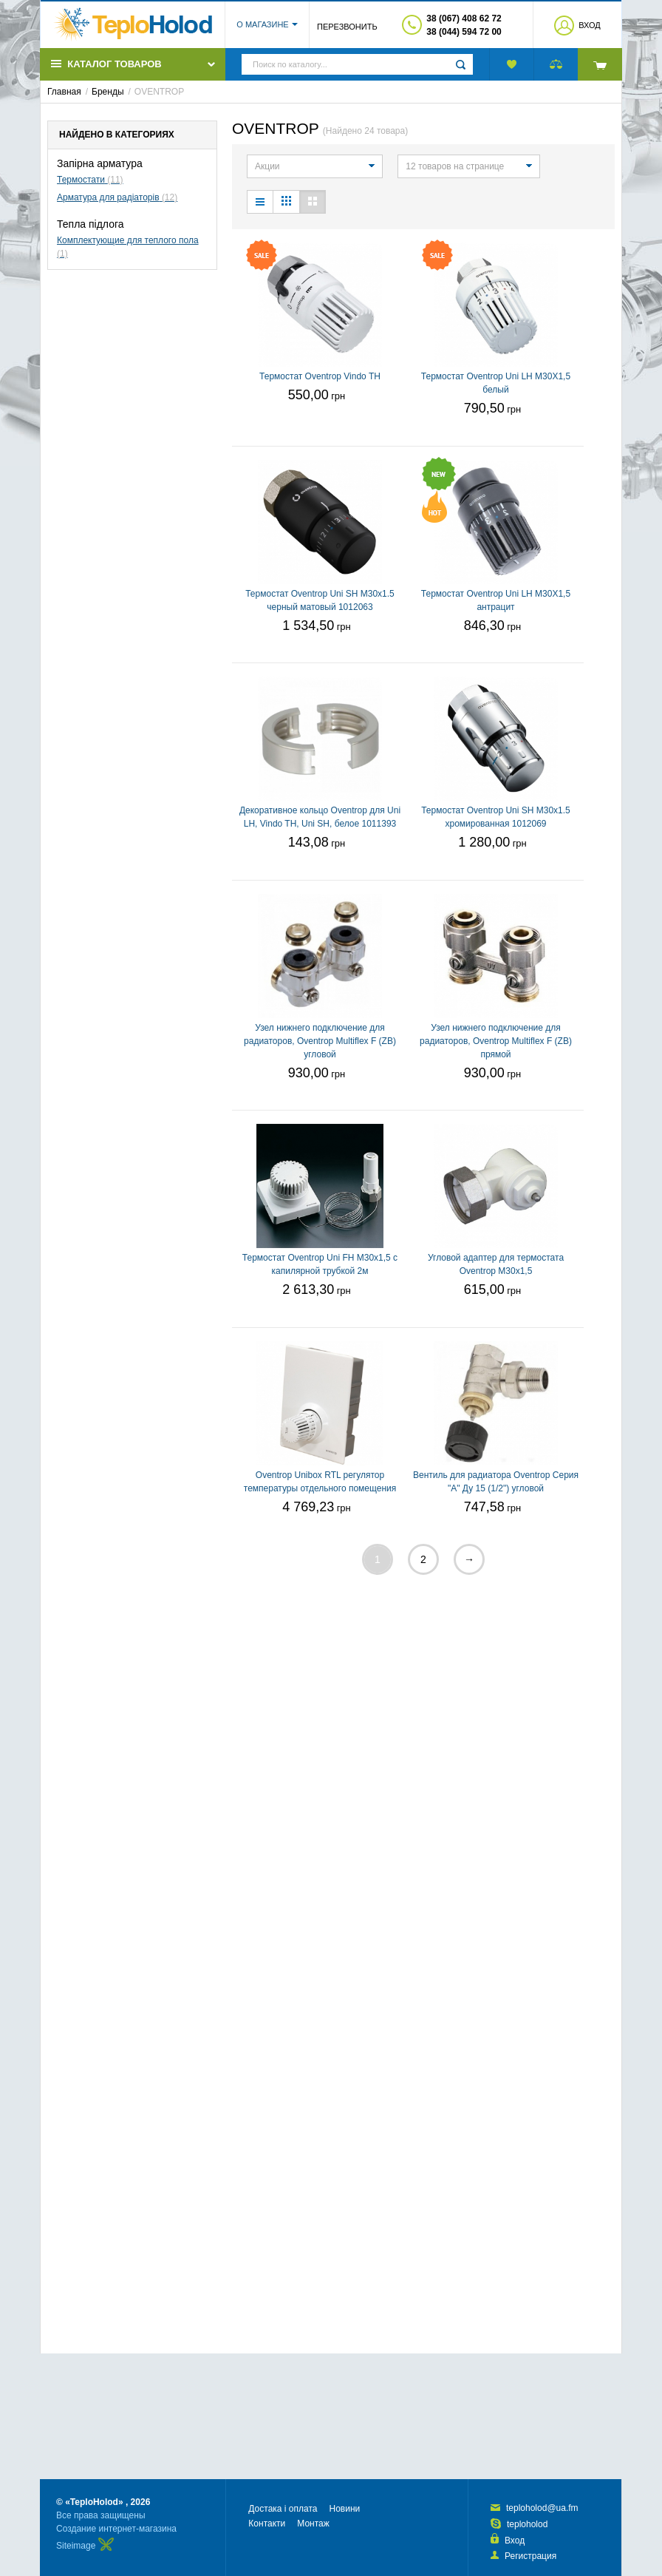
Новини (344, 2509)
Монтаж (313, 2523)
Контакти (266, 2523)
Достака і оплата (282, 2509)
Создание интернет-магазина (116, 2529)
